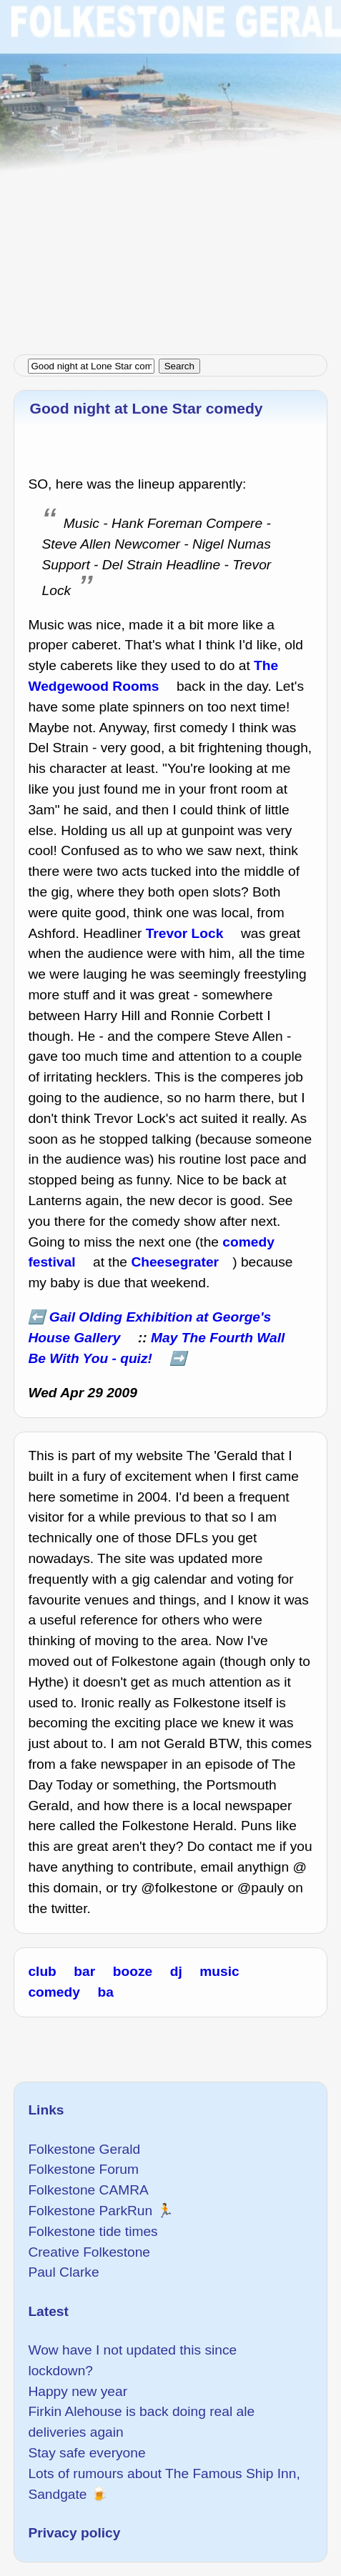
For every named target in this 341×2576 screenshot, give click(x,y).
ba (105, 1992)
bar (84, 1971)
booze (132, 1971)
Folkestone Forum (83, 2169)
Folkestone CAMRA (88, 2189)
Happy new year (77, 2391)
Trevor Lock (185, 933)
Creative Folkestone (89, 2252)
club (42, 1971)
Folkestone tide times (92, 2231)
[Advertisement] (170, 170)
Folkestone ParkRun (90, 2210)
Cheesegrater (175, 1261)
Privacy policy (74, 2532)
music (219, 1971)
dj (176, 1971)
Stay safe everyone (86, 2452)
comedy (54, 1992)
